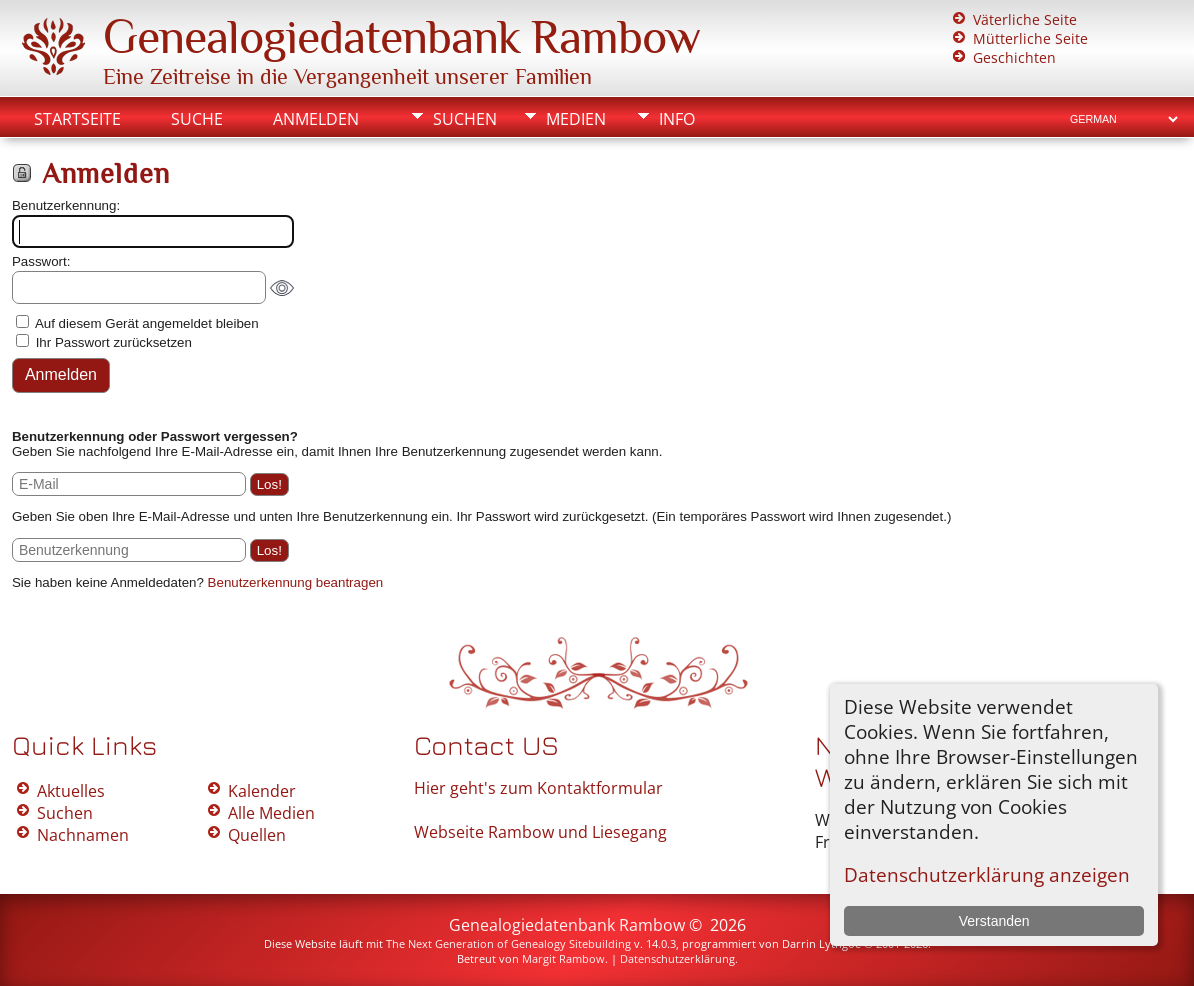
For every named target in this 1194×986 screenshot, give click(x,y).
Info (677, 119)
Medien (576, 119)
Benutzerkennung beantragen (296, 582)
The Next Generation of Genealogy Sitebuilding (508, 943)
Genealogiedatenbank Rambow (401, 37)
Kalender (262, 791)
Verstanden (994, 921)
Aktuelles (71, 791)
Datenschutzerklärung (677, 958)
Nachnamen (83, 835)
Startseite (77, 119)
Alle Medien (271, 813)
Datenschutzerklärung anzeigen (987, 874)
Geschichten (1014, 57)
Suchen (465, 119)
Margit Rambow (563, 958)
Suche (197, 119)
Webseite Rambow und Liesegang (540, 832)
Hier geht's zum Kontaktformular (538, 788)
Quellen (257, 835)
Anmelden (316, 119)
